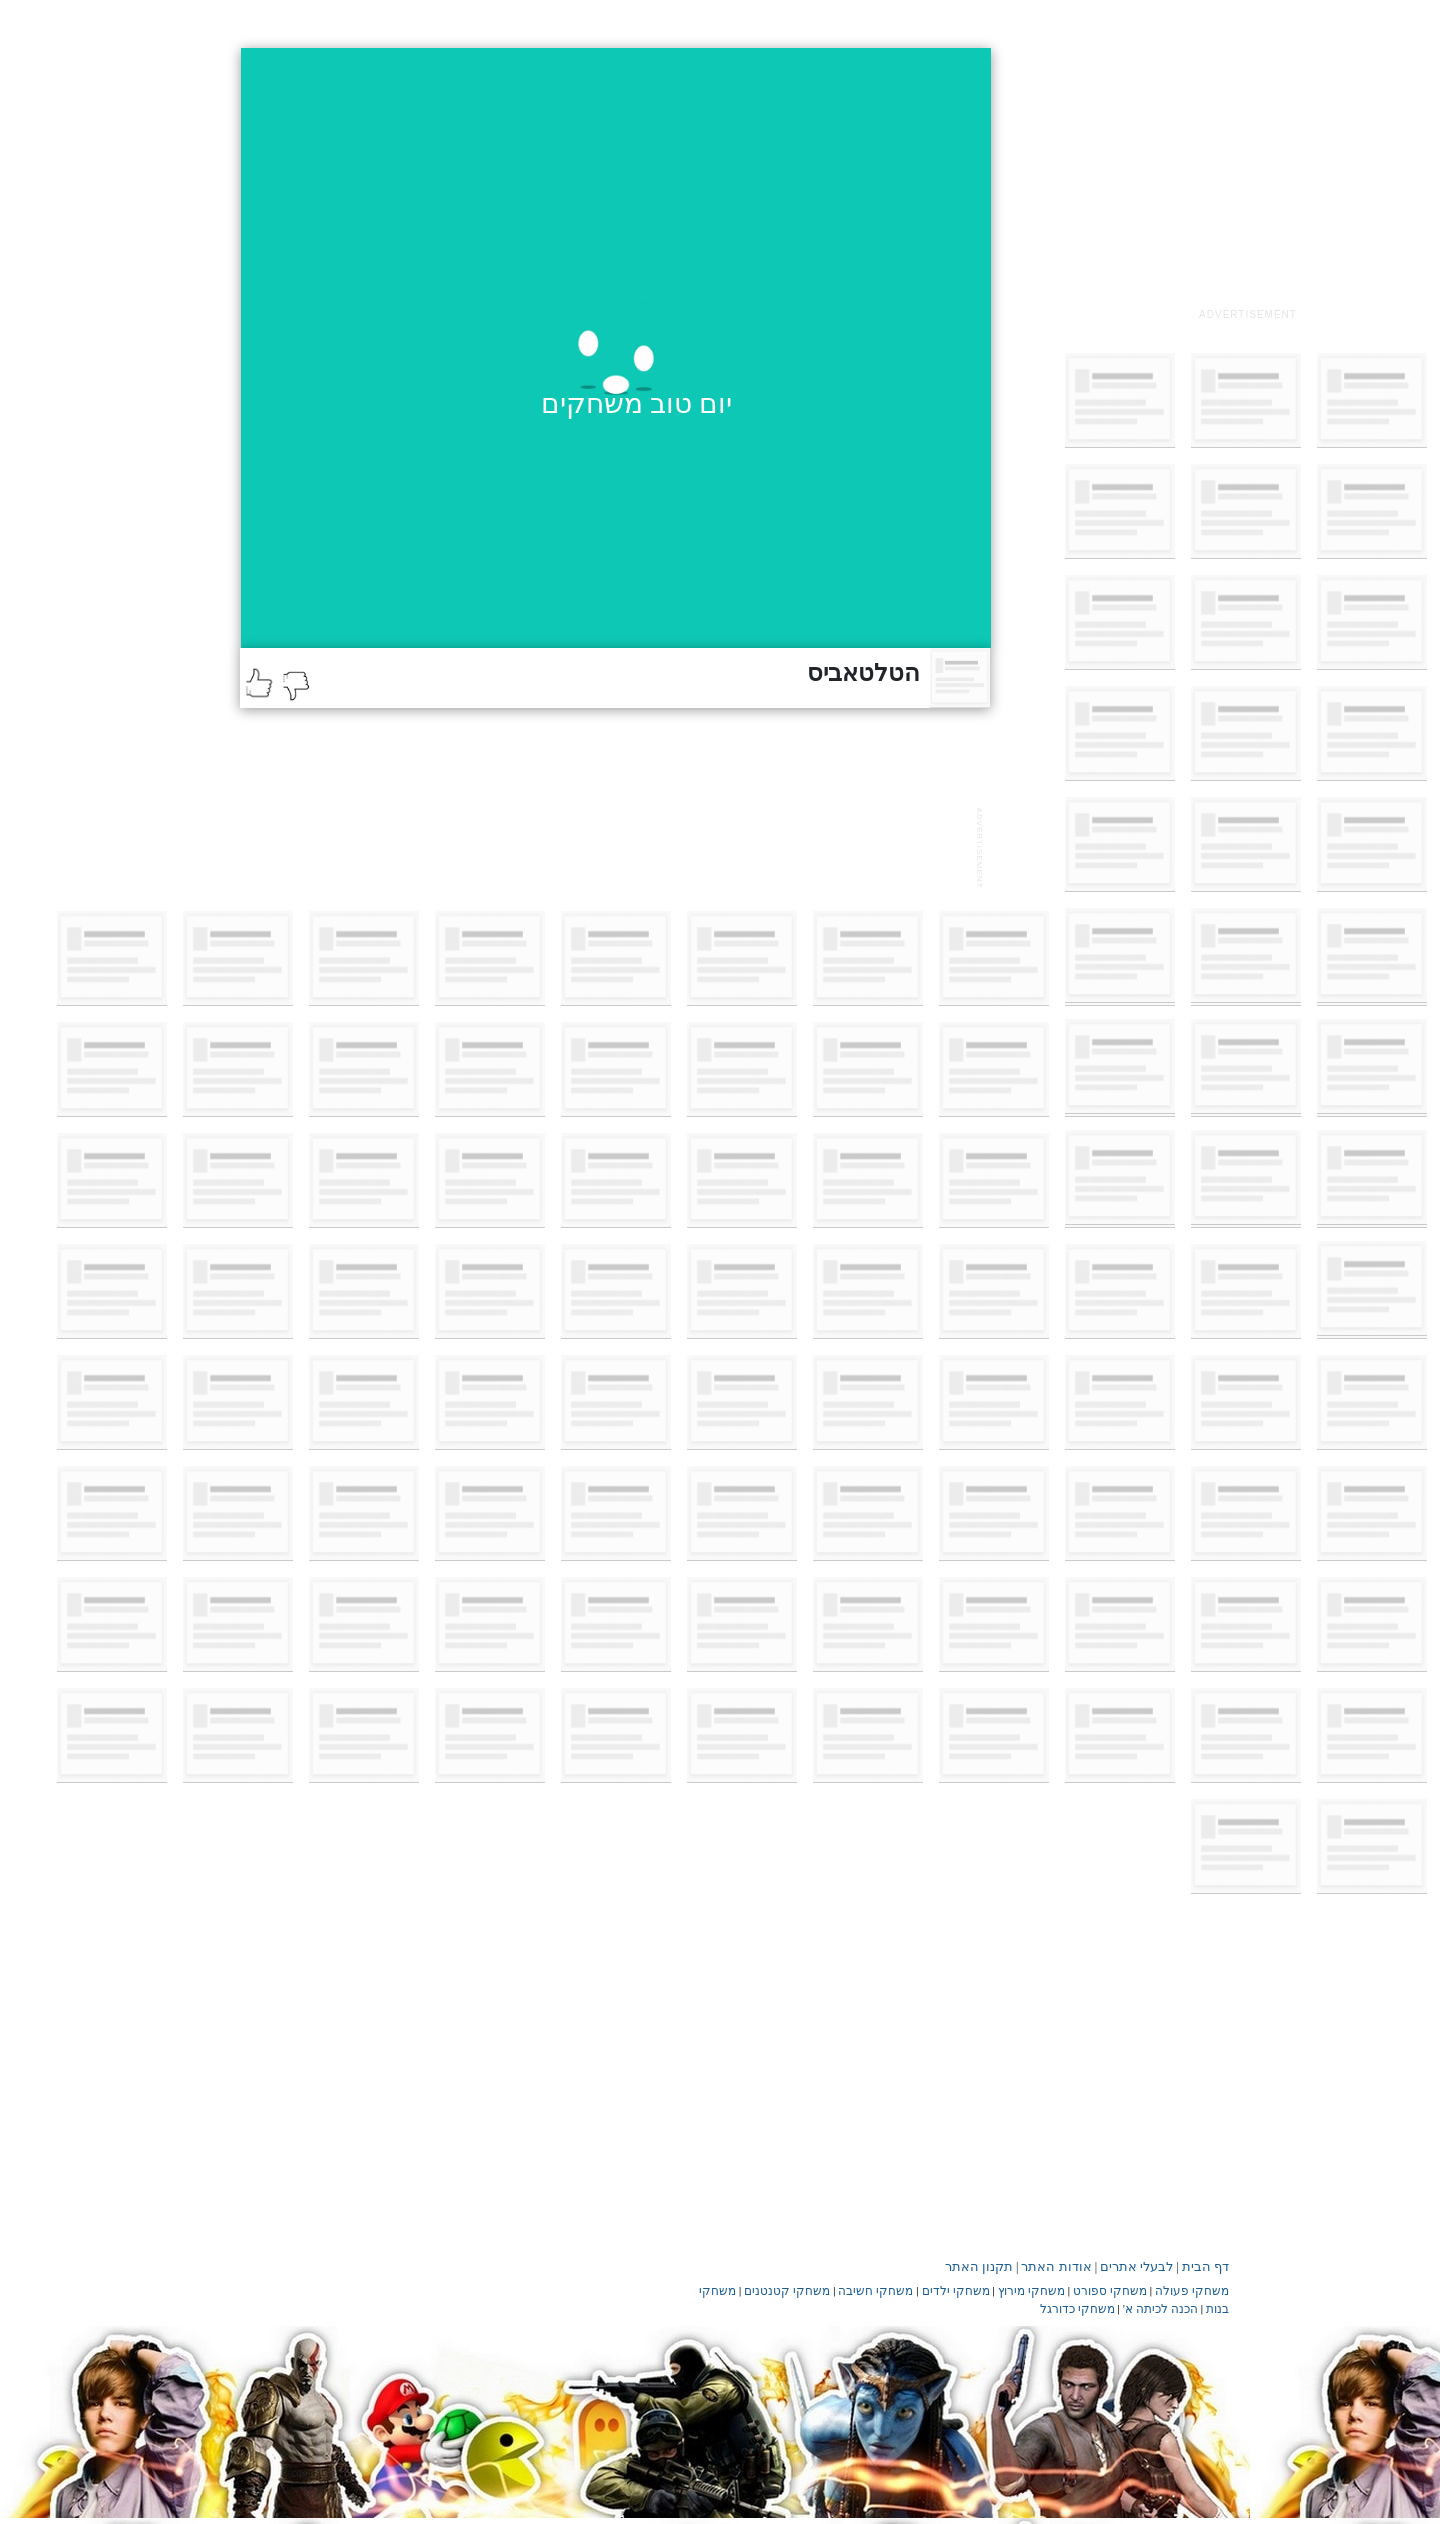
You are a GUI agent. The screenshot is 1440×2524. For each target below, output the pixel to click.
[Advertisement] (1248, 173)
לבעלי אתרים (1136, 2266)
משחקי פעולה (1192, 2291)
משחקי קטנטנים (787, 2291)
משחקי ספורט (1110, 2291)
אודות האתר (1056, 2266)
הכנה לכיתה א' (1160, 2309)
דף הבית (1205, 2266)
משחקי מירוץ (1031, 2291)
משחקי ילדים (956, 2291)
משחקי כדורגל (1077, 2309)
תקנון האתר (979, 2266)
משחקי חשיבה (875, 2291)
